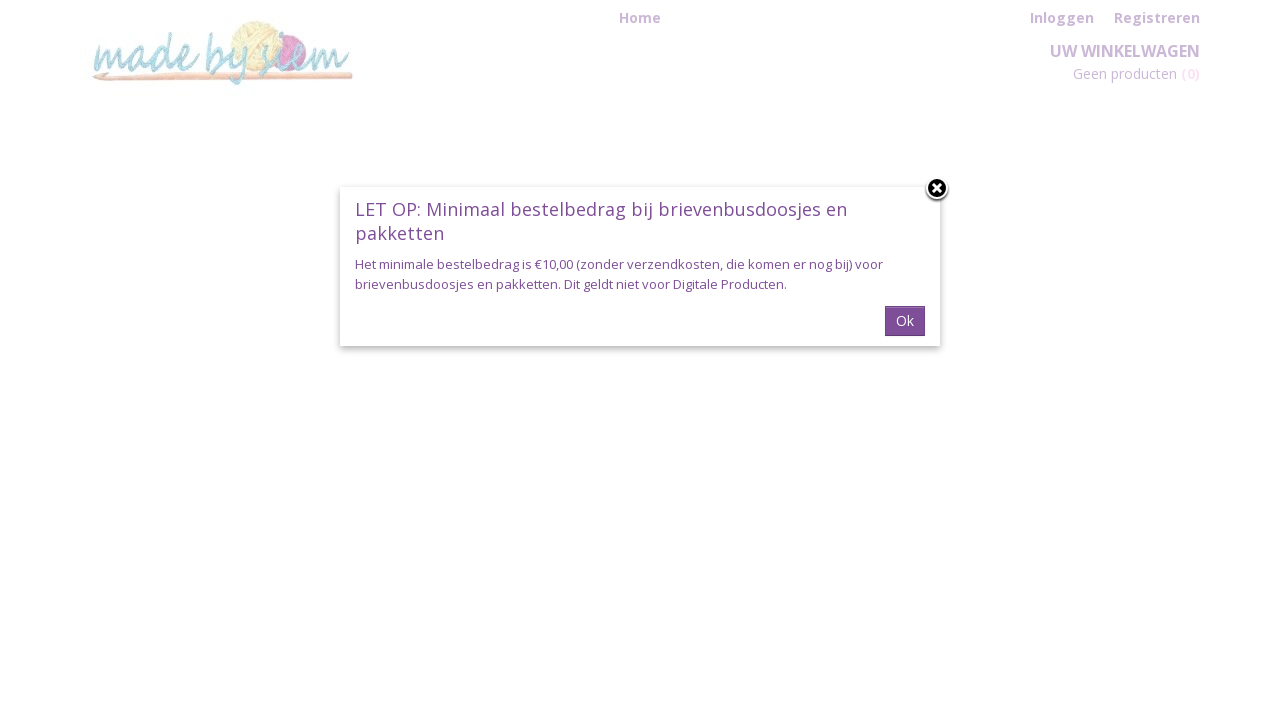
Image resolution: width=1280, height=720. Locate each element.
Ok (905, 320)
